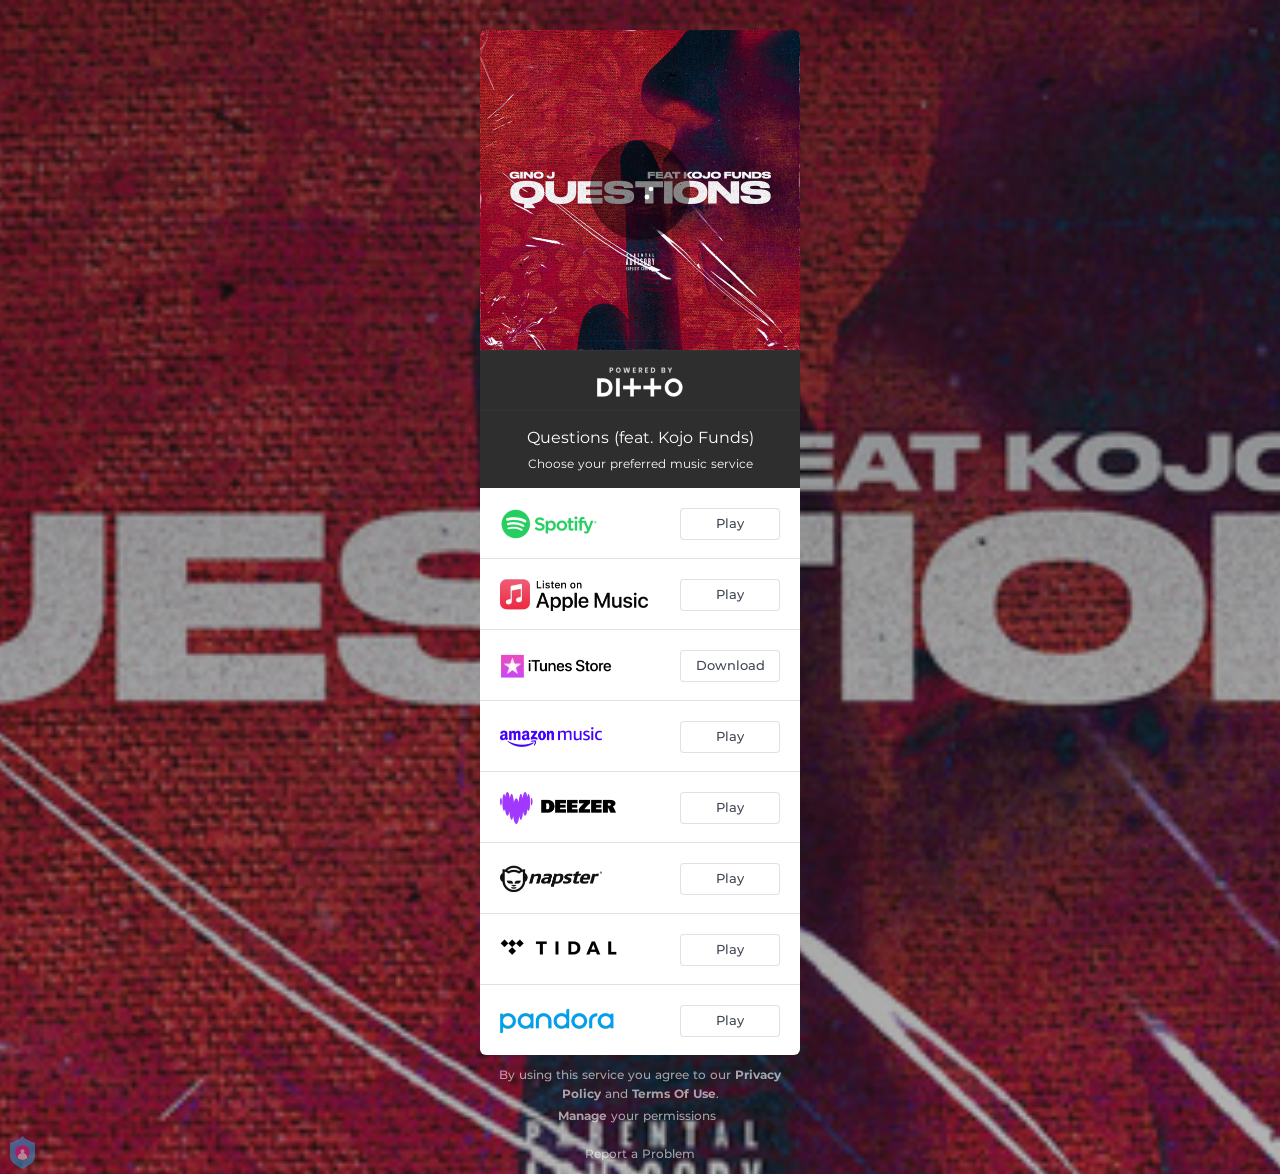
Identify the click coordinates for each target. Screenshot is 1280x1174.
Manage (582, 1115)
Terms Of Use (674, 1093)
